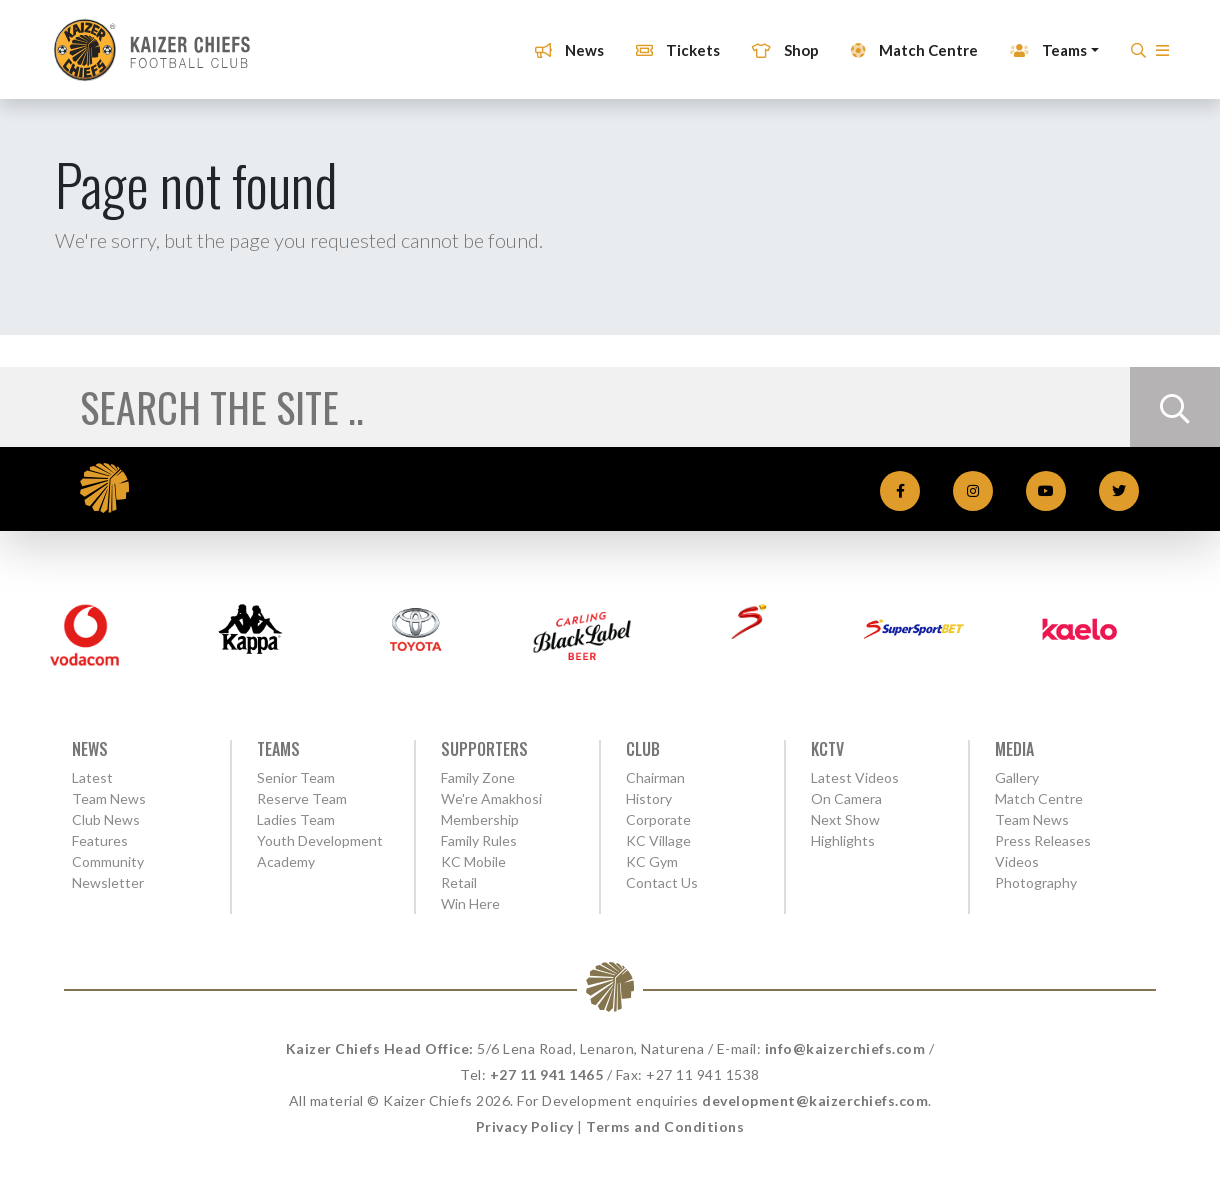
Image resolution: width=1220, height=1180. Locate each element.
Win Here (470, 903)
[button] (1156, 49)
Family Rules (479, 840)
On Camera (846, 798)
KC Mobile (473, 861)
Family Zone (478, 777)
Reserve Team (302, 798)
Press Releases (1043, 840)
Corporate (658, 819)
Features (100, 840)
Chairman (655, 777)
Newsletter (108, 882)
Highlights (843, 840)
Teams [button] (1042, 43)
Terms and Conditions (665, 1126)
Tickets (672, 43)
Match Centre (908, 43)
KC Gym (652, 861)
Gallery (1017, 777)
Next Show (845, 819)
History (649, 798)
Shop (779, 43)
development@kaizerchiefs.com (815, 1100)
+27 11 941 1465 (547, 1074)
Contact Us (662, 882)
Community (108, 861)
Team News (109, 798)
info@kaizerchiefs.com (845, 1048)
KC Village (658, 840)
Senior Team (296, 777)
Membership (480, 819)
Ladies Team (296, 819)
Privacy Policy (525, 1126)
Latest (92, 777)
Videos (1017, 861)
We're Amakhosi (491, 798)
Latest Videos (855, 777)
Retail (459, 882)
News (563, 43)
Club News (106, 819)
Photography (1036, 882)
